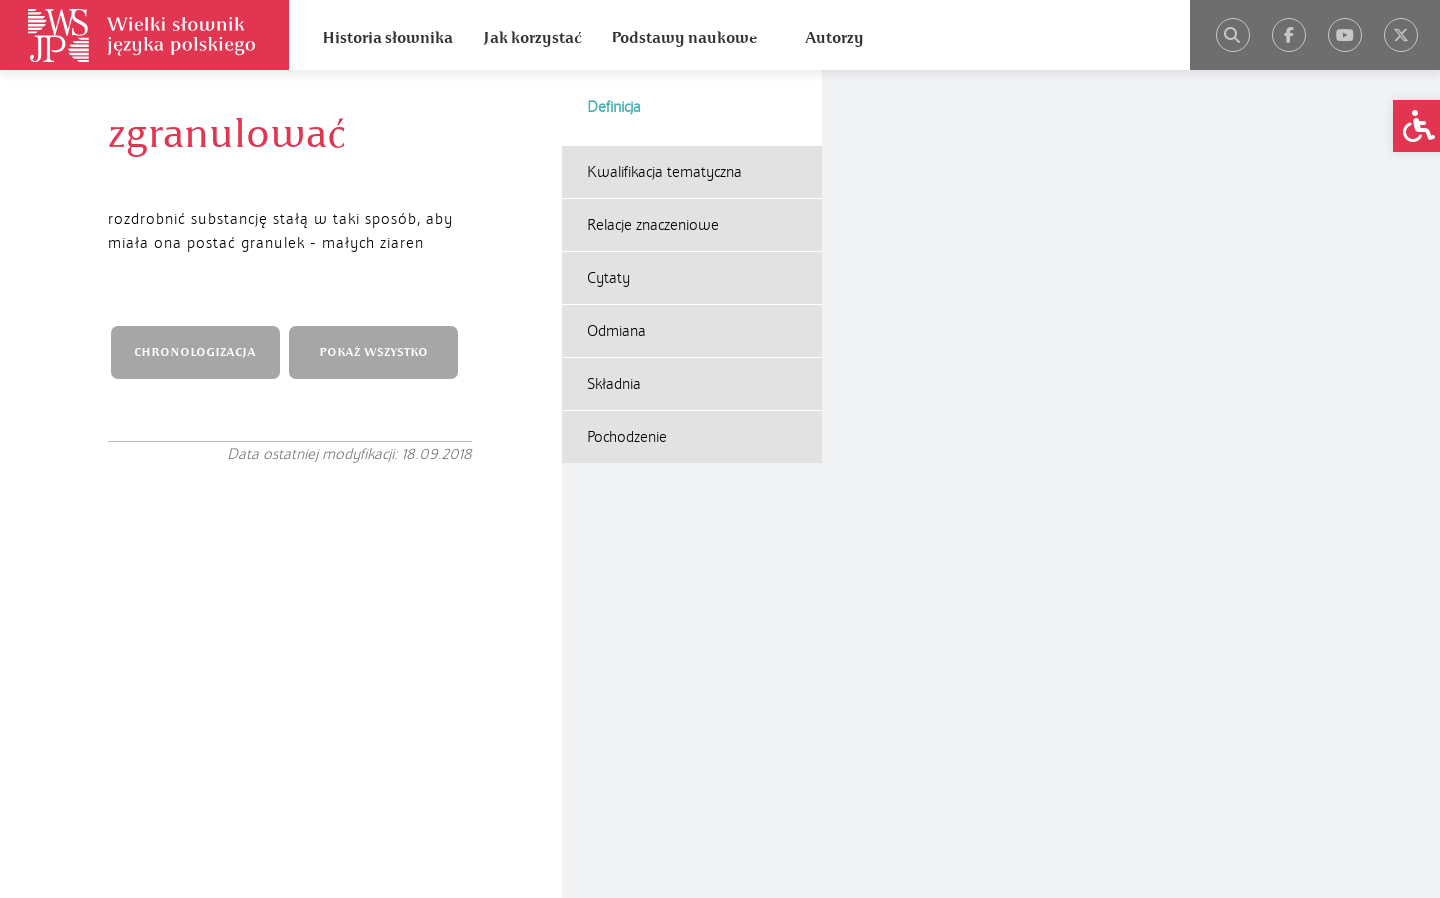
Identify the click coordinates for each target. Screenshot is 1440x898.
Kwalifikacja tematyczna (664, 172)
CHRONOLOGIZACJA (195, 352)
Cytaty (608, 278)
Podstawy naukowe (684, 38)
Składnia (614, 384)
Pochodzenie (627, 437)
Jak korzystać (532, 38)
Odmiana (616, 331)
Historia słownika (387, 38)
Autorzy (834, 38)
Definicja (614, 107)
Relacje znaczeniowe (653, 225)
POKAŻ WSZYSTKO (373, 352)
